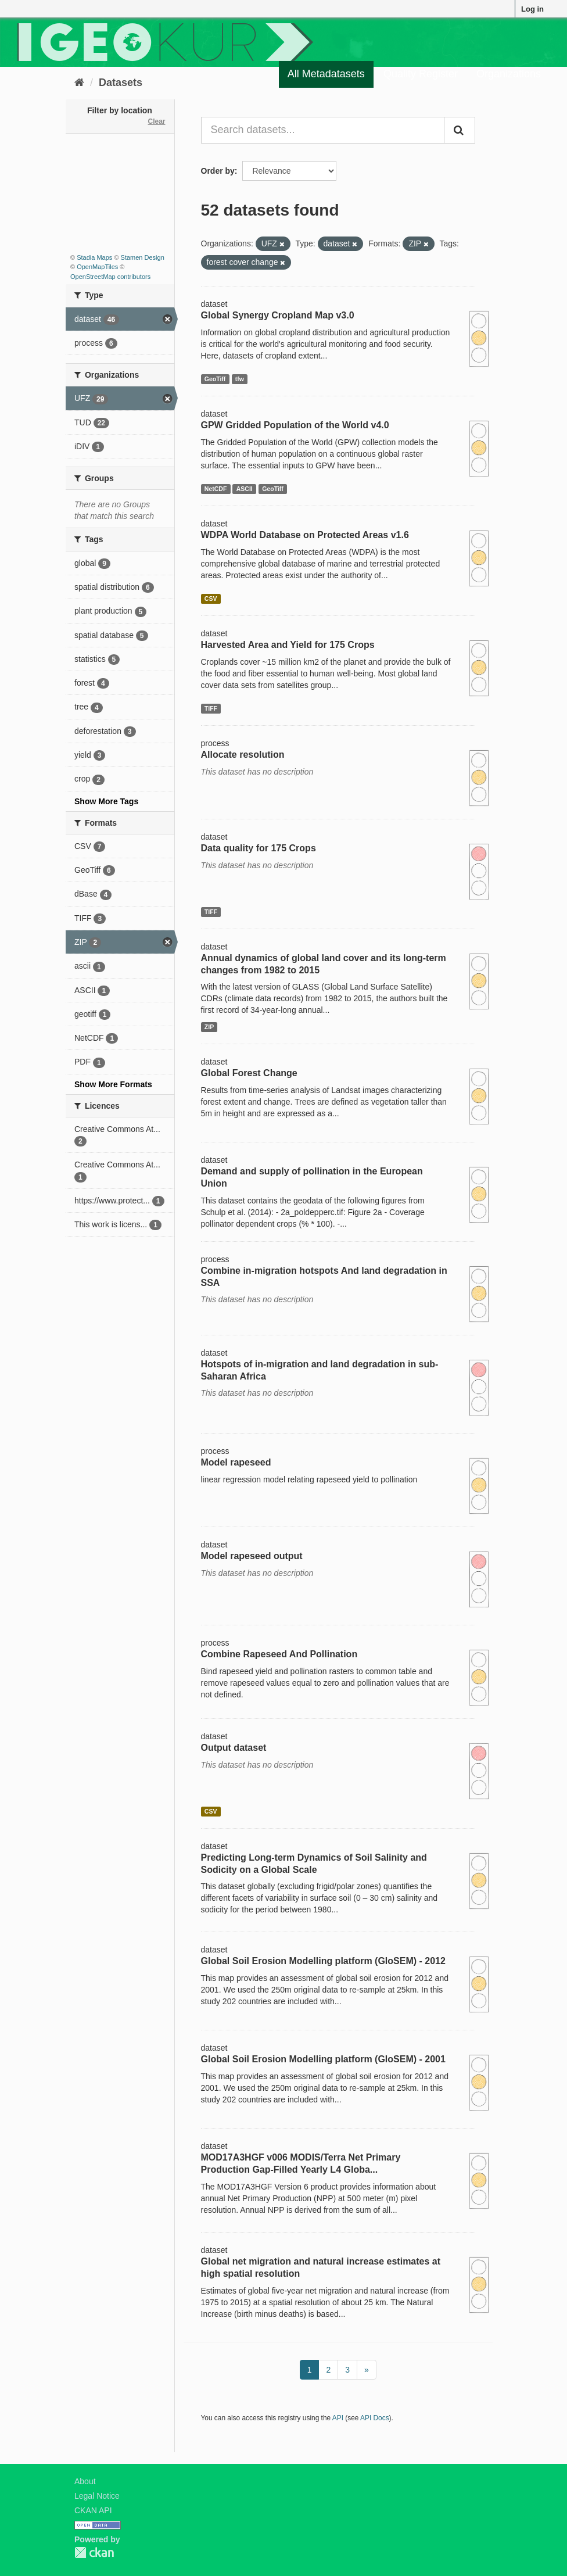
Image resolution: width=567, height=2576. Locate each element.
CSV (210, 598)
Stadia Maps (94, 257)
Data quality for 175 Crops (258, 848)
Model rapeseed (236, 1462)
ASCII (244, 488)
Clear (156, 121)
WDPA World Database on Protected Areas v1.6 (305, 535)
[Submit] (459, 130)
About (85, 2481)
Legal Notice (97, 2495)
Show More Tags (106, 801)
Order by (218, 170)
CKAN (94, 2552)
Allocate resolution (243, 754)
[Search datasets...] (323, 130)
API (337, 2418)
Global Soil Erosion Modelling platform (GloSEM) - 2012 (323, 1961)
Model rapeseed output (252, 1556)
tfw (239, 378)
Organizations (508, 74)
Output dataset (234, 1748)
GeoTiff (215, 378)
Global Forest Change (249, 1073)
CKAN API (93, 2510)
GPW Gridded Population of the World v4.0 (295, 425)
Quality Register (420, 74)
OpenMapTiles (97, 266)
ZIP (209, 1026)
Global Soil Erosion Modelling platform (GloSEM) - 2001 (323, 2059)
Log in (532, 9)
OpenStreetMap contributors (110, 276)
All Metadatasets (326, 74)
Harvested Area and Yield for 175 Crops (288, 645)
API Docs (374, 2418)
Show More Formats (113, 1084)
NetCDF (215, 488)
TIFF (210, 708)
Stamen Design (142, 257)
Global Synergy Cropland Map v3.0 (277, 315)
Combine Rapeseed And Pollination (279, 1654)
